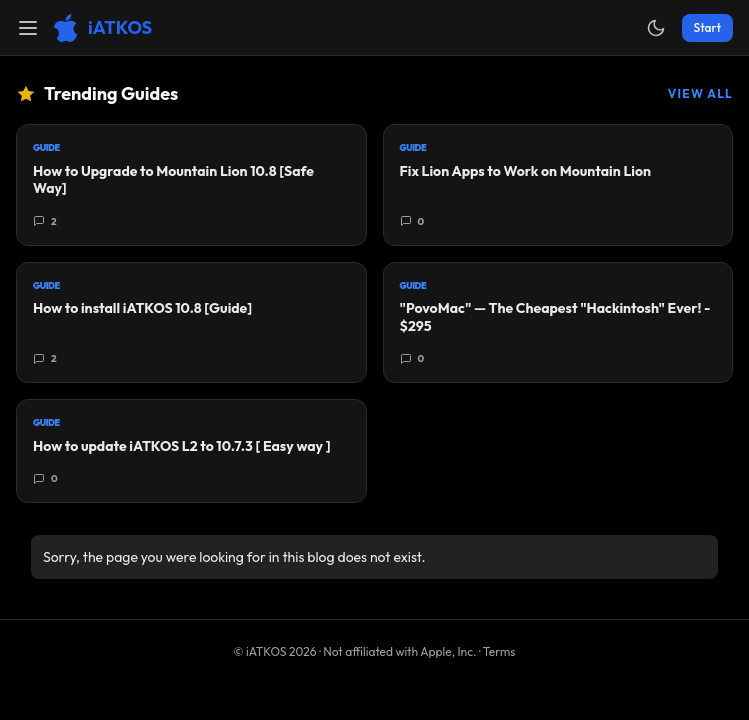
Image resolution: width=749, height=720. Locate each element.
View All (700, 93)
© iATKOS (275, 651)
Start (707, 27)
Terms (499, 651)
